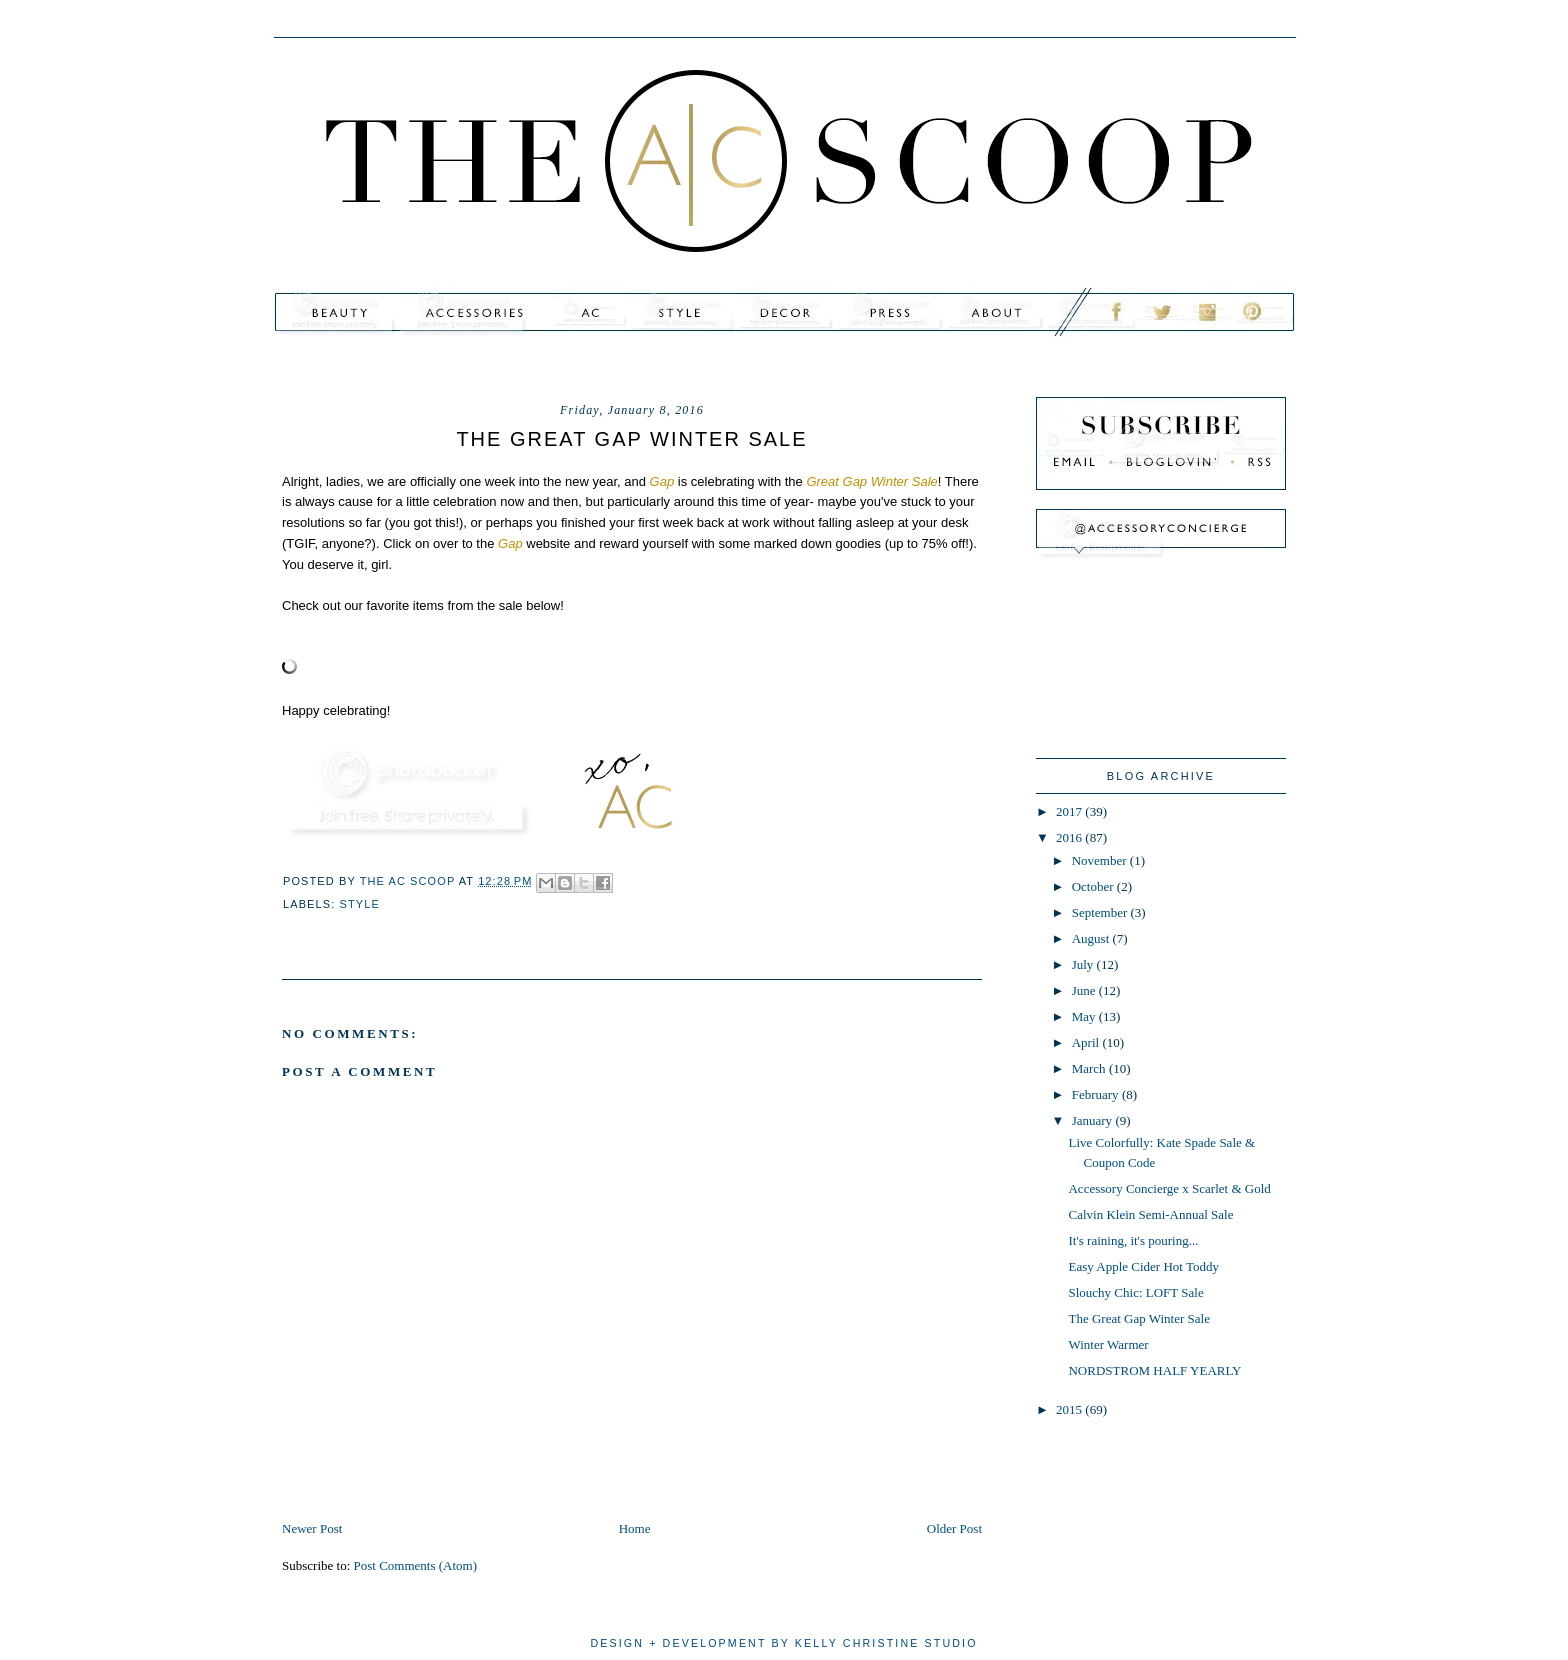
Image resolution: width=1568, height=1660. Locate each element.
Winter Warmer (1108, 1344)
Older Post (954, 1528)
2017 (1070, 811)
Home (635, 1528)
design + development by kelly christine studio (783, 1643)
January (1094, 1120)
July (1084, 964)
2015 (1070, 1409)
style (360, 904)
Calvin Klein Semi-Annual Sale (1150, 1214)
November (1101, 860)
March (1090, 1068)
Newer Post (312, 1528)
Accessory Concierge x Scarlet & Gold (1169, 1188)
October (1094, 886)
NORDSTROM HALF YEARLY (1154, 1370)
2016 (1070, 837)
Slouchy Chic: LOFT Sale (1135, 1292)
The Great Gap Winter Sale (1138, 1318)
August (1092, 938)
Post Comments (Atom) (416, 1565)
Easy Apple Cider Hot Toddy (1143, 1266)
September (1101, 912)
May (1085, 1016)
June (1085, 990)
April (1087, 1042)
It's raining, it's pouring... (1133, 1240)
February (1097, 1094)
